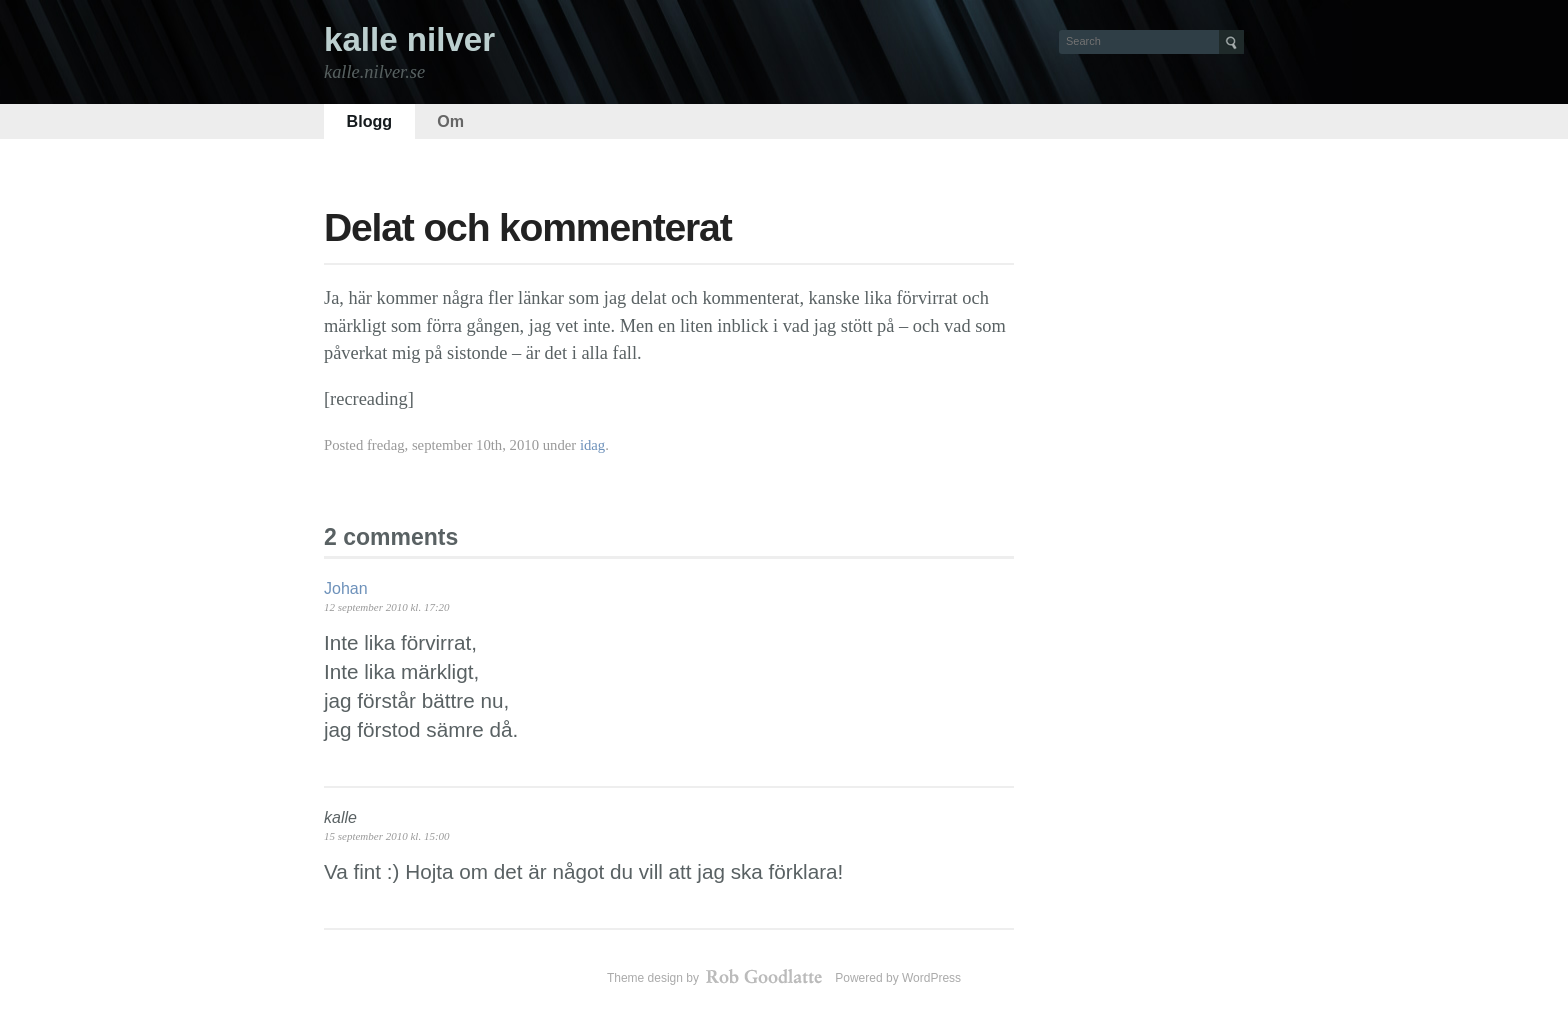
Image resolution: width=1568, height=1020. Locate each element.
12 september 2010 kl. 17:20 (387, 607)
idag (592, 445)
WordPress (931, 978)
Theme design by (716, 978)
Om (450, 121)
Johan (346, 588)
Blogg (370, 121)
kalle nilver (409, 39)
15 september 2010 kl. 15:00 (387, 836)
